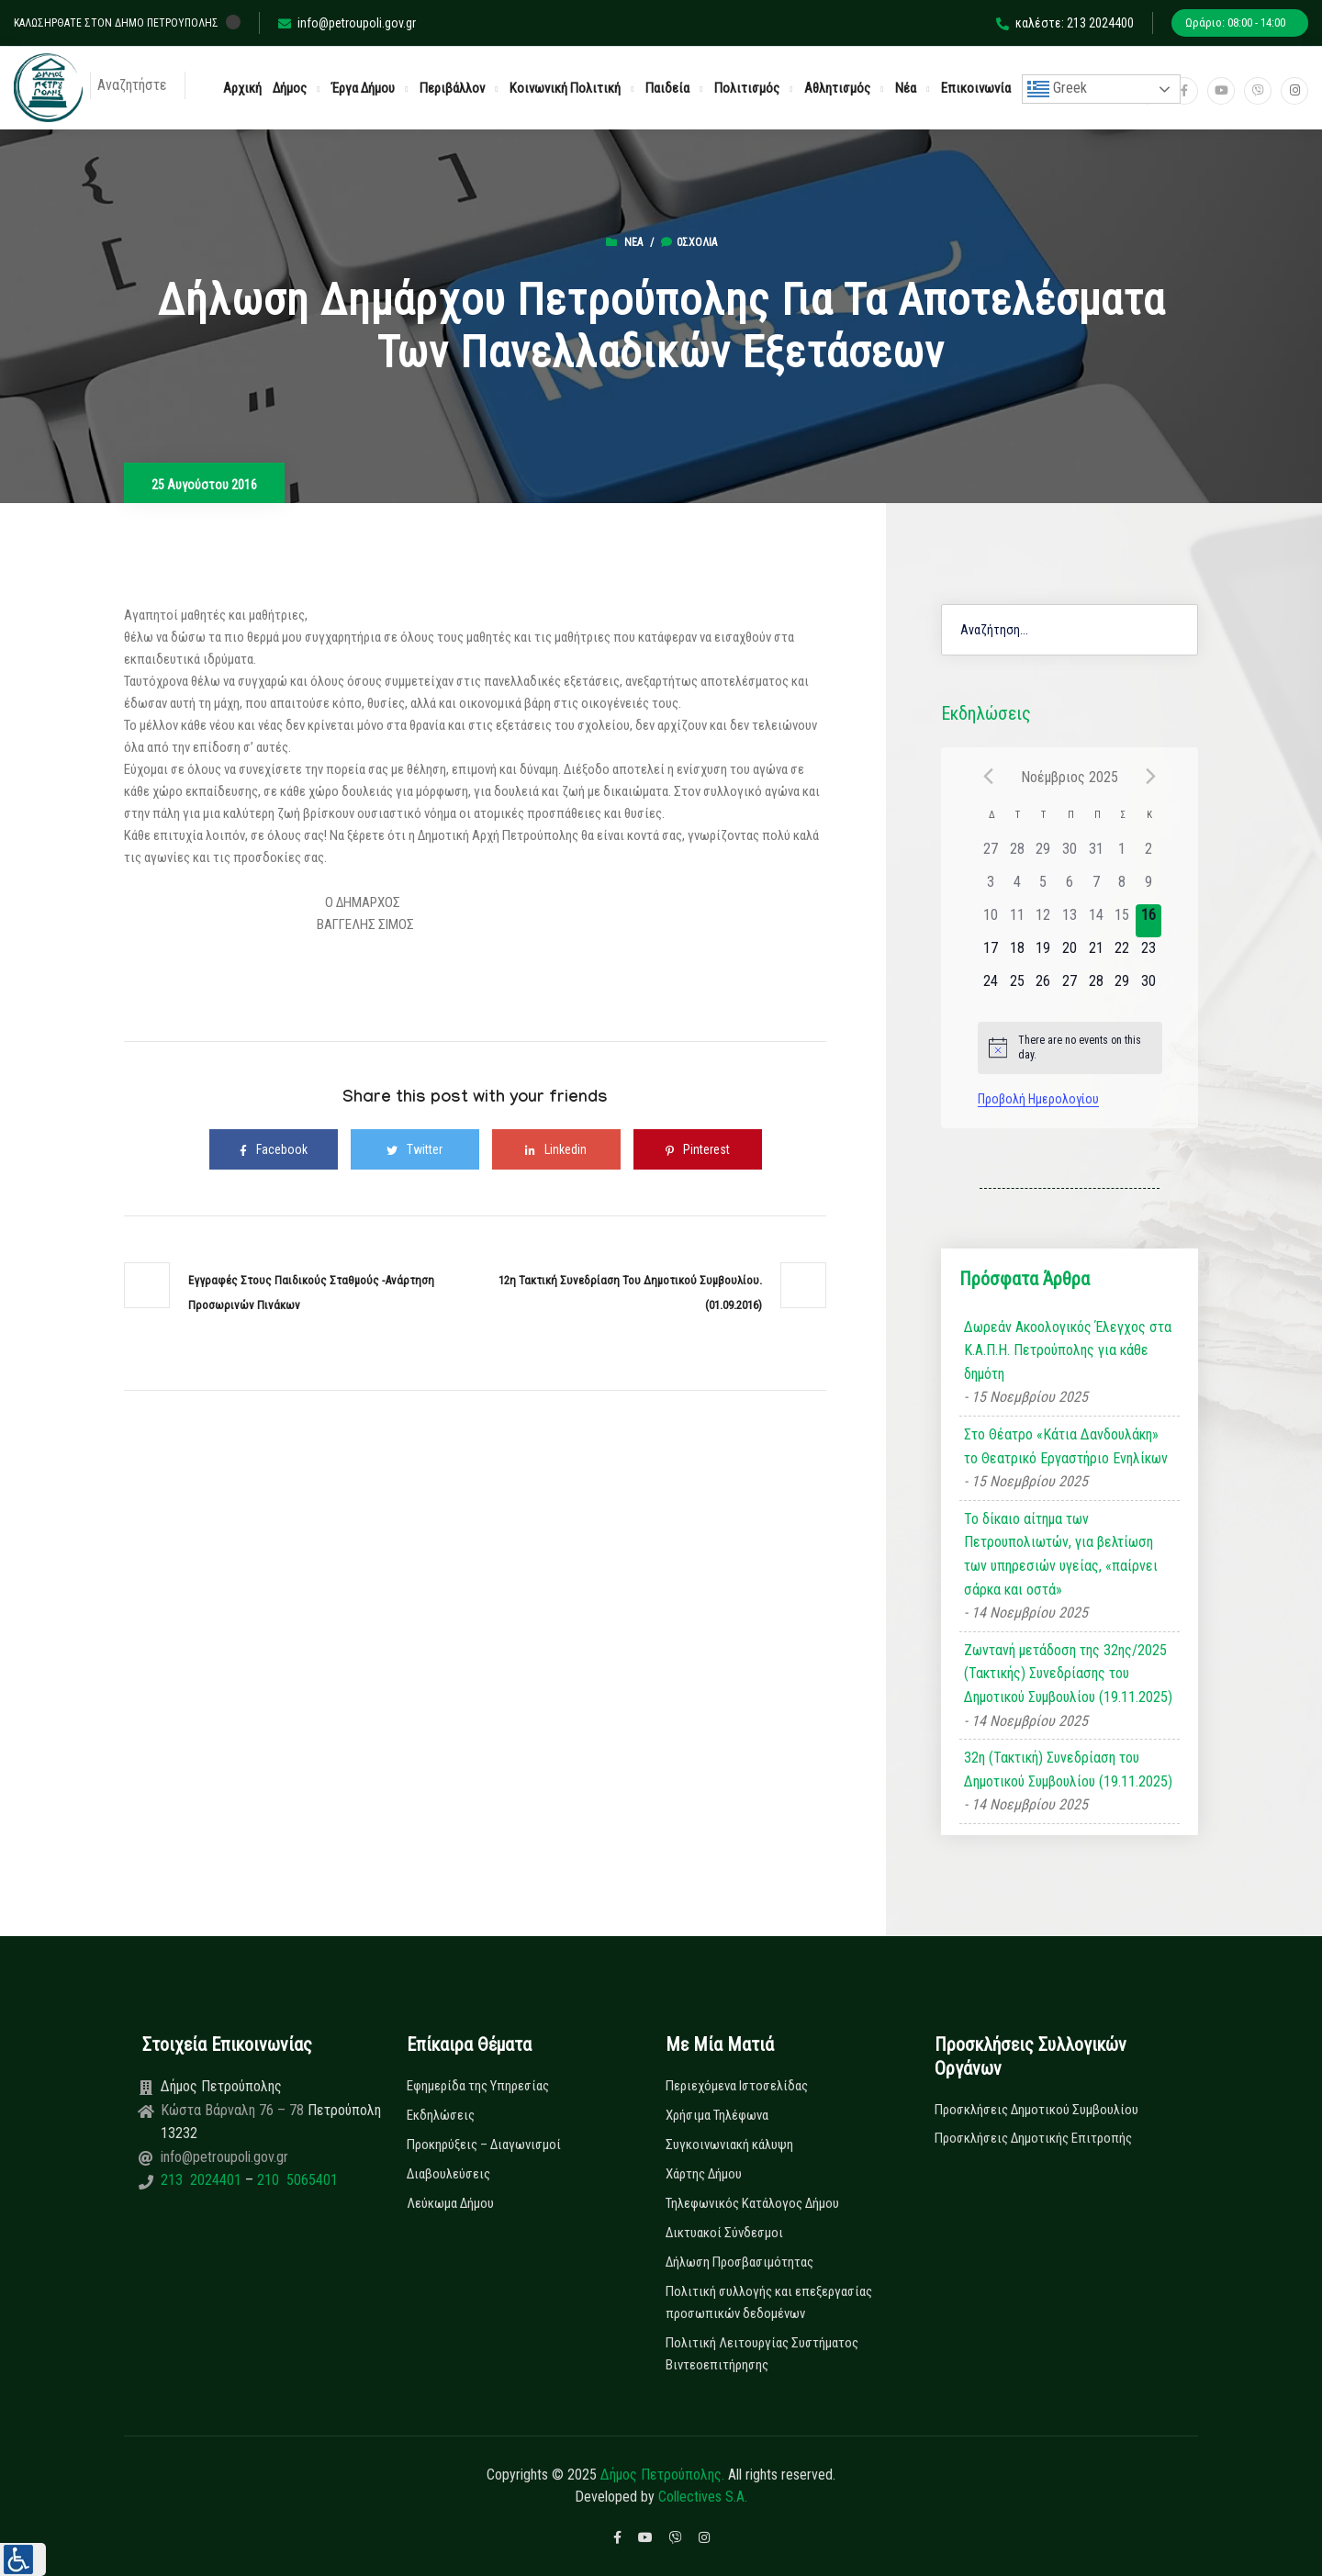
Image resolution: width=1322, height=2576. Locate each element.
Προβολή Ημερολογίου (1038, 1099)
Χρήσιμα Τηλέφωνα (717, 2115)
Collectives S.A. (702, 2496)
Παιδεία (667, 88)
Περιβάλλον (452, 88)
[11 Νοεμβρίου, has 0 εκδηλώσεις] (1016, 920)
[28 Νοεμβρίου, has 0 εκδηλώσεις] (1095, 986)
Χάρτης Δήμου (704, 2174)
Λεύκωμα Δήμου (450, 2203)
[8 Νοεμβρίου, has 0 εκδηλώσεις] (1122, 887)
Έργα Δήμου (363, 88)
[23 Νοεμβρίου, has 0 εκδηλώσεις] (1149, 953)
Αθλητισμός (837, 88)
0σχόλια (689, 242)
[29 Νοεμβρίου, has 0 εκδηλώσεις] (1122, 986)
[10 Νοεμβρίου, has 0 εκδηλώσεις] (991, 920)
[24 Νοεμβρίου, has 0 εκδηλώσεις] (991, 986)
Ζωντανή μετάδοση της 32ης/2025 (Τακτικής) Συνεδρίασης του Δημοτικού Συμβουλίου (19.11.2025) (1068, 1673)
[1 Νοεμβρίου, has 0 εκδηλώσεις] (1122, 854)
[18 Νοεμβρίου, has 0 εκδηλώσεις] (1016, 953)
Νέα (905, 88)
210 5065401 (295, 2180)
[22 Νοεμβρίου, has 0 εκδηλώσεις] (1122, 953)
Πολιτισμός (746, 88)
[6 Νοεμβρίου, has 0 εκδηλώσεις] (1070, 887)
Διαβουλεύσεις (448, 2174)
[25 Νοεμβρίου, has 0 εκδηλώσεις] (1016, 986)
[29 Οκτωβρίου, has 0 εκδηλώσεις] (1043, 854)
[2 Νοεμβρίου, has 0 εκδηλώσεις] (1149, 854)
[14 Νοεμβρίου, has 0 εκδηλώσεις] (1095, 920)
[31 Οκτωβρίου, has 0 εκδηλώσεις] (1095, 854)
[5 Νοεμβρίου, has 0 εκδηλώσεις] (1043, 887)
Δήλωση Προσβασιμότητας (739, 2262)
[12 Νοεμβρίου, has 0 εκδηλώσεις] (1043, 920)
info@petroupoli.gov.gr (347, 23)
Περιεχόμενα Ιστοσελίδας (737, 2086)
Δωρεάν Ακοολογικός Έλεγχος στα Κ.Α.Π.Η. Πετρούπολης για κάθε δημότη (1067, 1350)
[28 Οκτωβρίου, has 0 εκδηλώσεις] (1016, 854)
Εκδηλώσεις (441, 2115)
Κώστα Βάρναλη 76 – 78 (234, 2110)
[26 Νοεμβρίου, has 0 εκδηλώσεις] (1043, 986)
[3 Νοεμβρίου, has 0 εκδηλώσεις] (991, 887)
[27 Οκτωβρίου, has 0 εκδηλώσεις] (991, 854)
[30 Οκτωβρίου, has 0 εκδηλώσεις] (1070, 854)
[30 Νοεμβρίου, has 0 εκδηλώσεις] (1149, 986)
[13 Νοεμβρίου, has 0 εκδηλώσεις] (1070, 920)
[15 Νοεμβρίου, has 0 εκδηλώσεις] (1122, 920)
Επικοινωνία (976, 88)
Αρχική (242, 88)
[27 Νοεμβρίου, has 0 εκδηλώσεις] (1070, 986)
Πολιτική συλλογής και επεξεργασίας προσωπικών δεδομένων (769, 2302)
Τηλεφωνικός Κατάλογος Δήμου (752, 2203)
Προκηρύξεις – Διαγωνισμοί (484, 2144)
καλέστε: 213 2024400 (1065, 23)
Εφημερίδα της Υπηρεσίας (478, 2086)
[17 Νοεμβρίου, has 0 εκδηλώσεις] (991, 953)
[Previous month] (989, 777)
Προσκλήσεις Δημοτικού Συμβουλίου (1036, 2109)
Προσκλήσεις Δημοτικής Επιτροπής (1033, 2138)
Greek (1057, 89)
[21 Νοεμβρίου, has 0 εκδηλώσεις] (1095, 953)
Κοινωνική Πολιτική (565, 88)
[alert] (1070, 1048)
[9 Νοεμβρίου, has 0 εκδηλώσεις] (1149, 887)
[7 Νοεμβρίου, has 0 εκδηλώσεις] (1095, 887)
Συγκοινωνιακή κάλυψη (729, 2144)
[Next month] (1151, 777)
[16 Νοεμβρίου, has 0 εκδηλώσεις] (1149, 920)
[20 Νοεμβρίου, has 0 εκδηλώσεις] (1070, 953)
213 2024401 (203, 2180)
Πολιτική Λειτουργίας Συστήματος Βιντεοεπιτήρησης (762, 2354)
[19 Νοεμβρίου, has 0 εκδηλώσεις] (1043, 953)
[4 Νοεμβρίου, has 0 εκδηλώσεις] (1016, 887)
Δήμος (290, 88)
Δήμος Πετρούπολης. (662, 2474)
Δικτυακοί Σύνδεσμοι (724, 2232)
